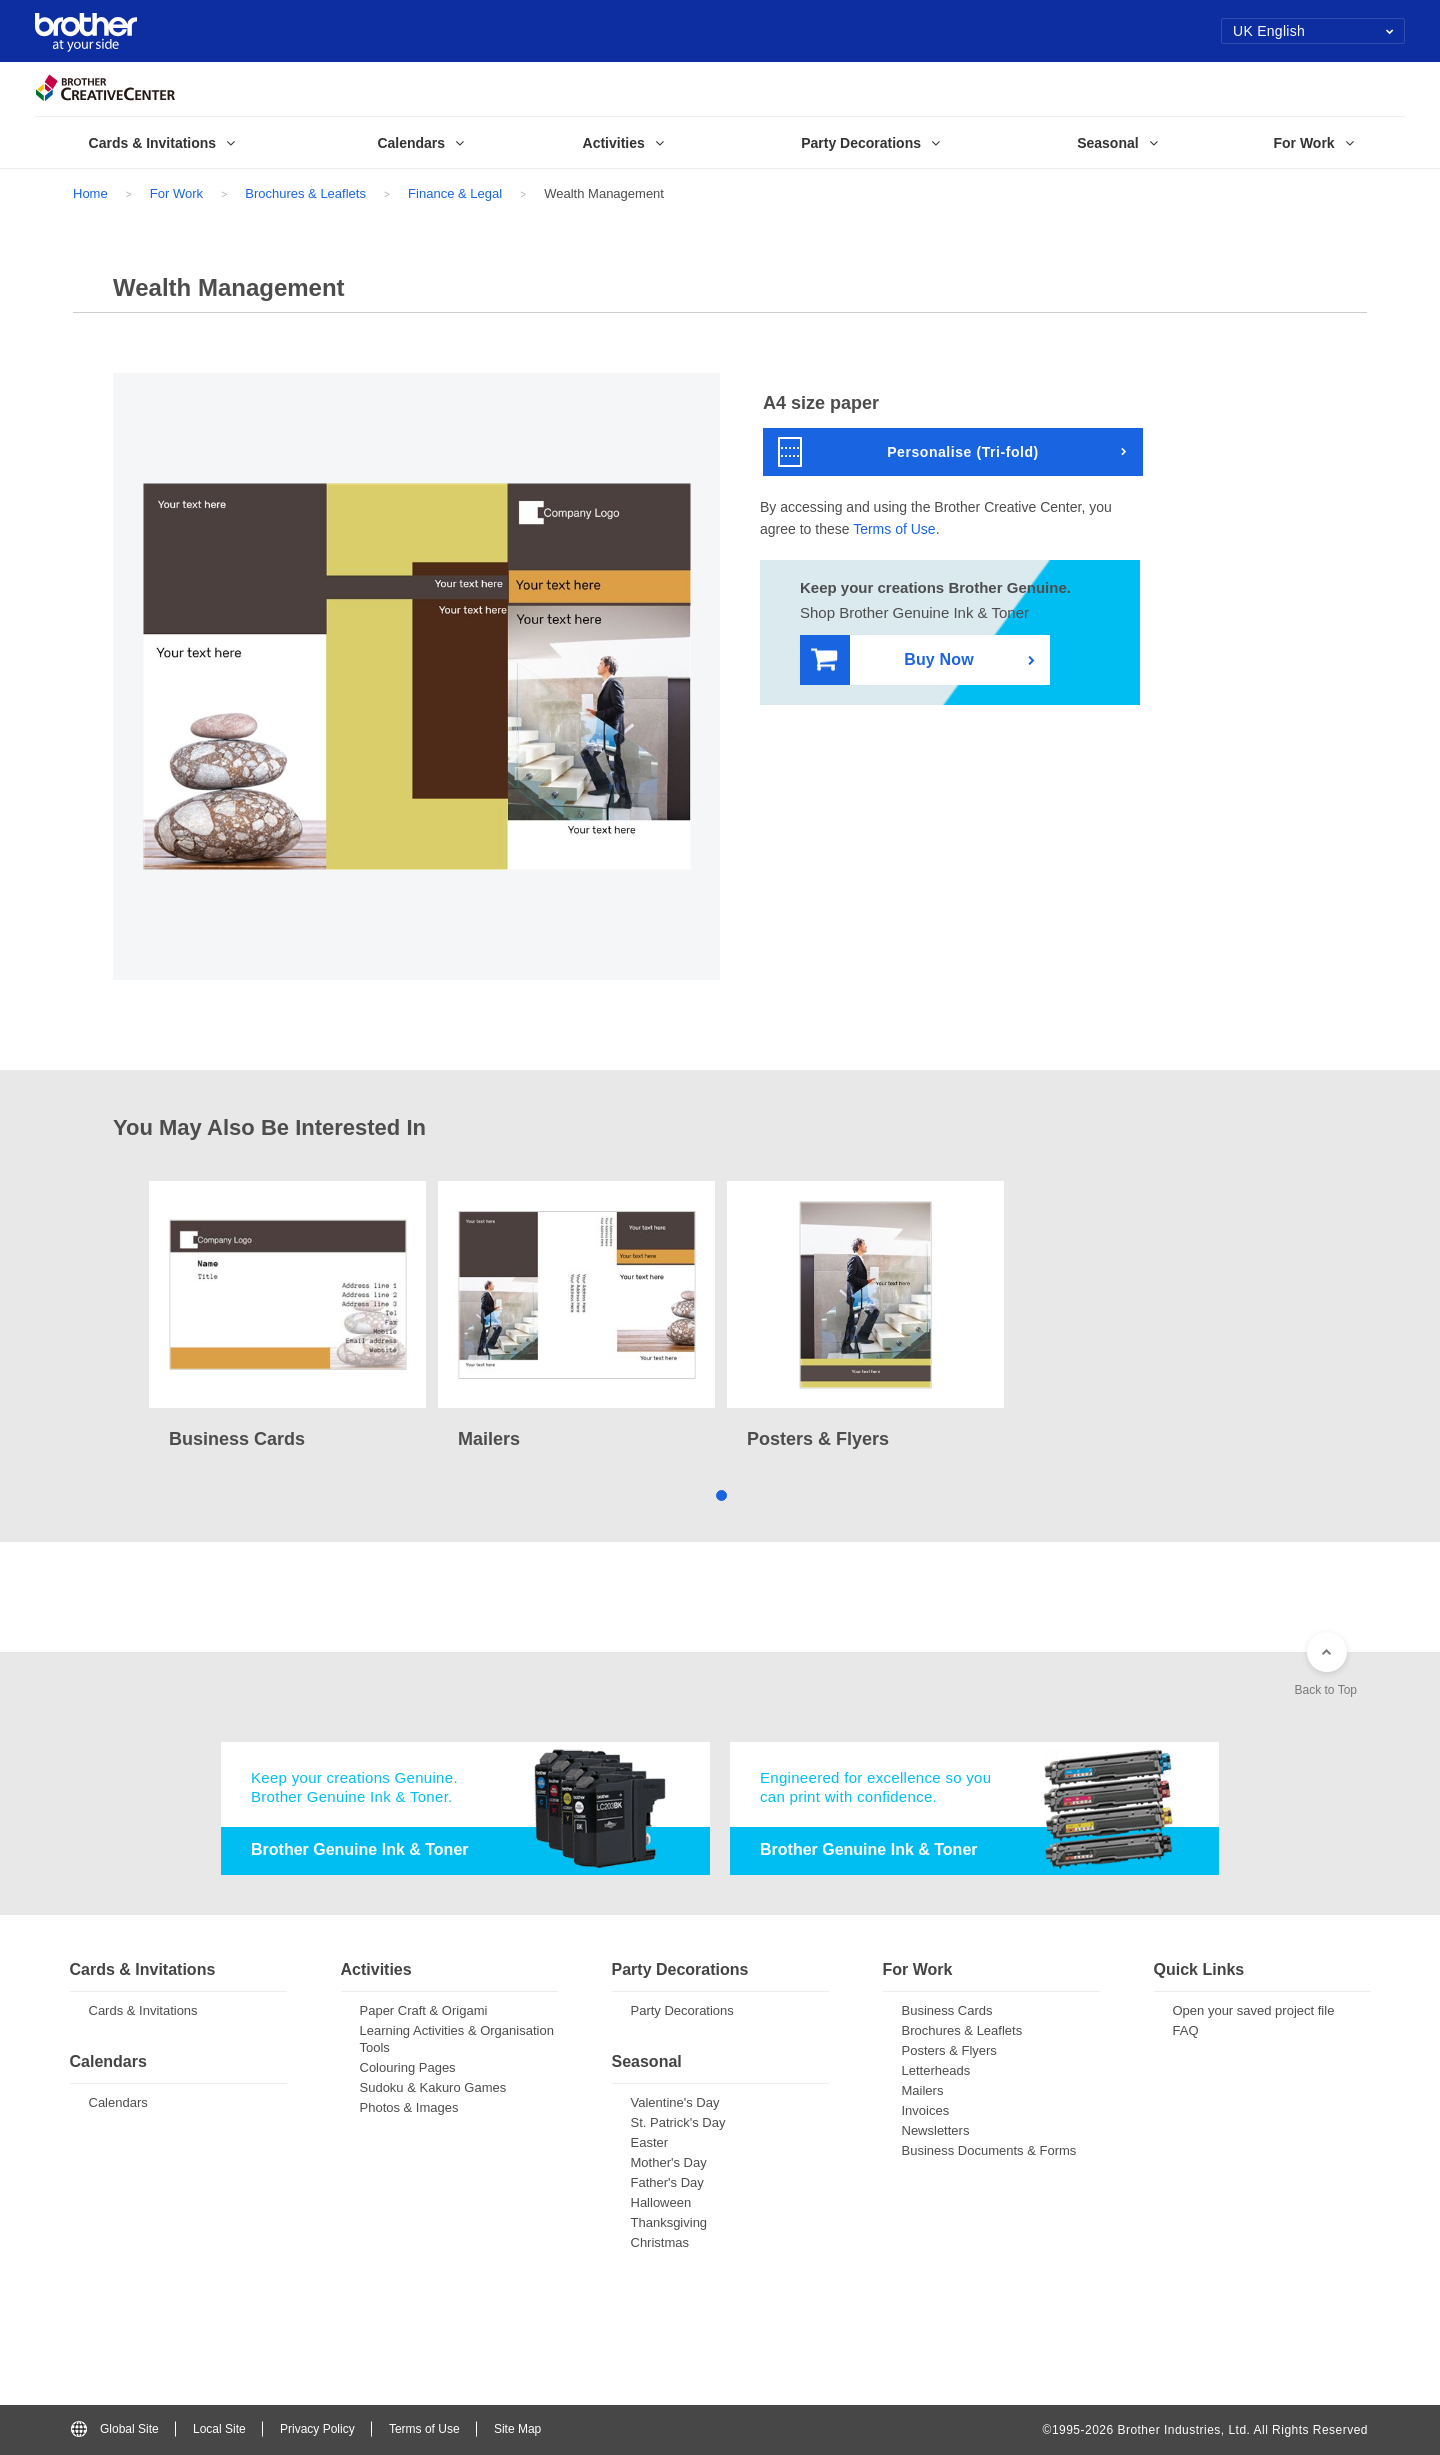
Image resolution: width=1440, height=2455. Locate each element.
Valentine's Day (675, 2102)
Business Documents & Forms (989, 2150)
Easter (650, 2142)
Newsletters (936, 2130)
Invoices (926, 2110)
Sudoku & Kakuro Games (433, 2087)
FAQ (1186, 2030)
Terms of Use (894, 529)
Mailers (923, 2090)
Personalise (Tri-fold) (908, 452)
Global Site (115, 2429)
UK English (1313, 31)
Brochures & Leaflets (305, 193)
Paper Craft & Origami (424, 2010)
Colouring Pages (408, 2067)
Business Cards (947, 2010)
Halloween (661, 2202)
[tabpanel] (287, 1317)
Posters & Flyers (949, 2050)
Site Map (517, 2429)
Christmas (660, 2242)
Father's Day (667, 2182)
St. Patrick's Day (678, 2122)
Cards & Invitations (143, 2010)
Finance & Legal (455, 193)
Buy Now (892, 660)
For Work (176, 193)
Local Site (219, 2429)
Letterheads (936, 2070)
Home (90, 193)
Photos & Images (409, 2107)
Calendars (118, 2102)
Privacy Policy (317, 2429)
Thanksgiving (669, 2222)
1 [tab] (720, 1494)
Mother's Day (669, 2162)
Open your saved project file (1254, 2010)
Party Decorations (682, 2010)
